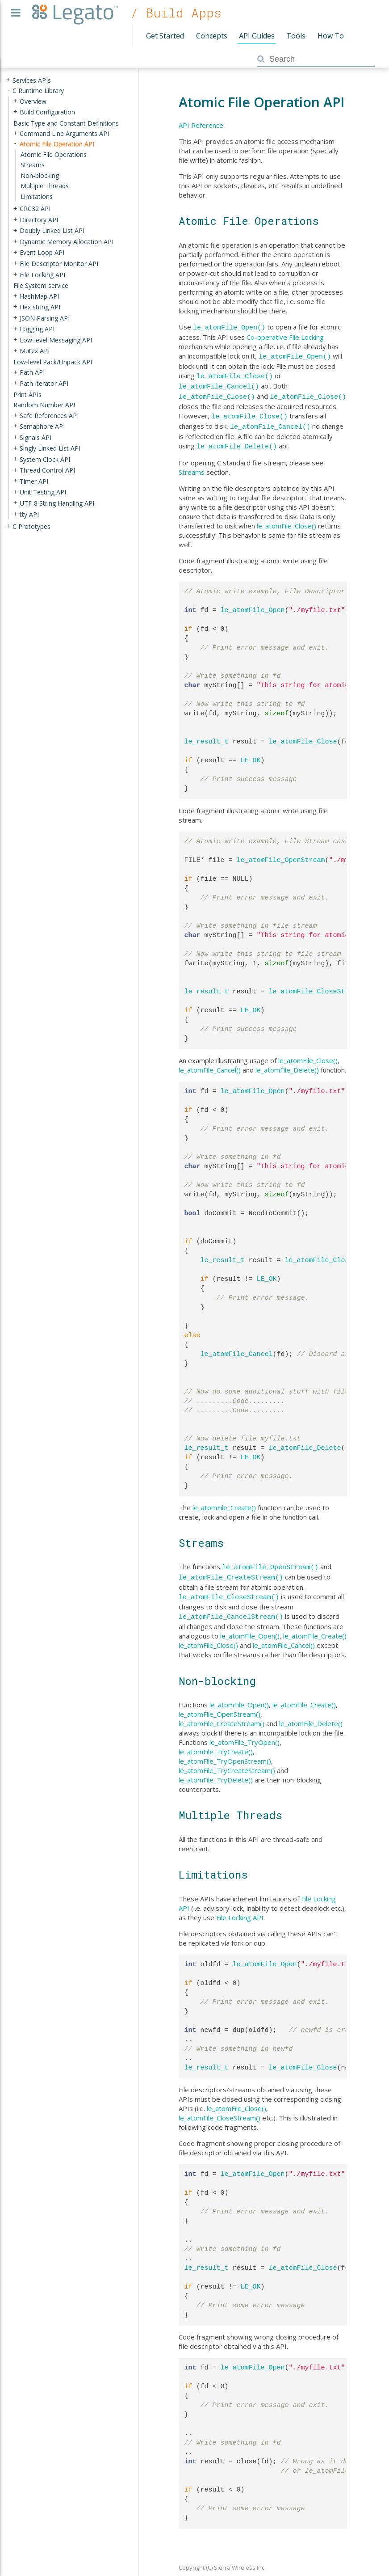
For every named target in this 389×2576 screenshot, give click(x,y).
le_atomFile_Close (303, 734)
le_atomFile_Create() (224, 1500)
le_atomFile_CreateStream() (231, 1568)
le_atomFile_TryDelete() (216, 1769)
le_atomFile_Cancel (237, 1347)
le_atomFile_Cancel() (219, 383)
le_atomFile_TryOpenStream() (225, 1750)
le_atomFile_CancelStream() (231, 1606)
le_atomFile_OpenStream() (270, 1559)
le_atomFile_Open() (229, 326)
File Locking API (240, 1906)
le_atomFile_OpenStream (281, 853)
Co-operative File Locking (285, 336)
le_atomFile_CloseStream (315, 984)
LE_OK (251, 753)
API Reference (201, 125)
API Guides (257, 36)
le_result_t (206, 734)
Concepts (211, 36)
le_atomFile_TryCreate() (216, 1740)
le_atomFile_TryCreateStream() (227, 1759)
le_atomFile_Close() (235, 373)
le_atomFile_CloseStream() (229, 1587)
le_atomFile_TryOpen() (244, 1731)
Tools (295, 36)
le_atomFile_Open (253, 603)
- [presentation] (8, 90)
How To (331, 36)
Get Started (165, 36)
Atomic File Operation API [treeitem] (57, 143)
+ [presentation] (8, 80)
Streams (192, 464)
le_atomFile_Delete (305, 1440)
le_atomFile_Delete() (237, 439)
